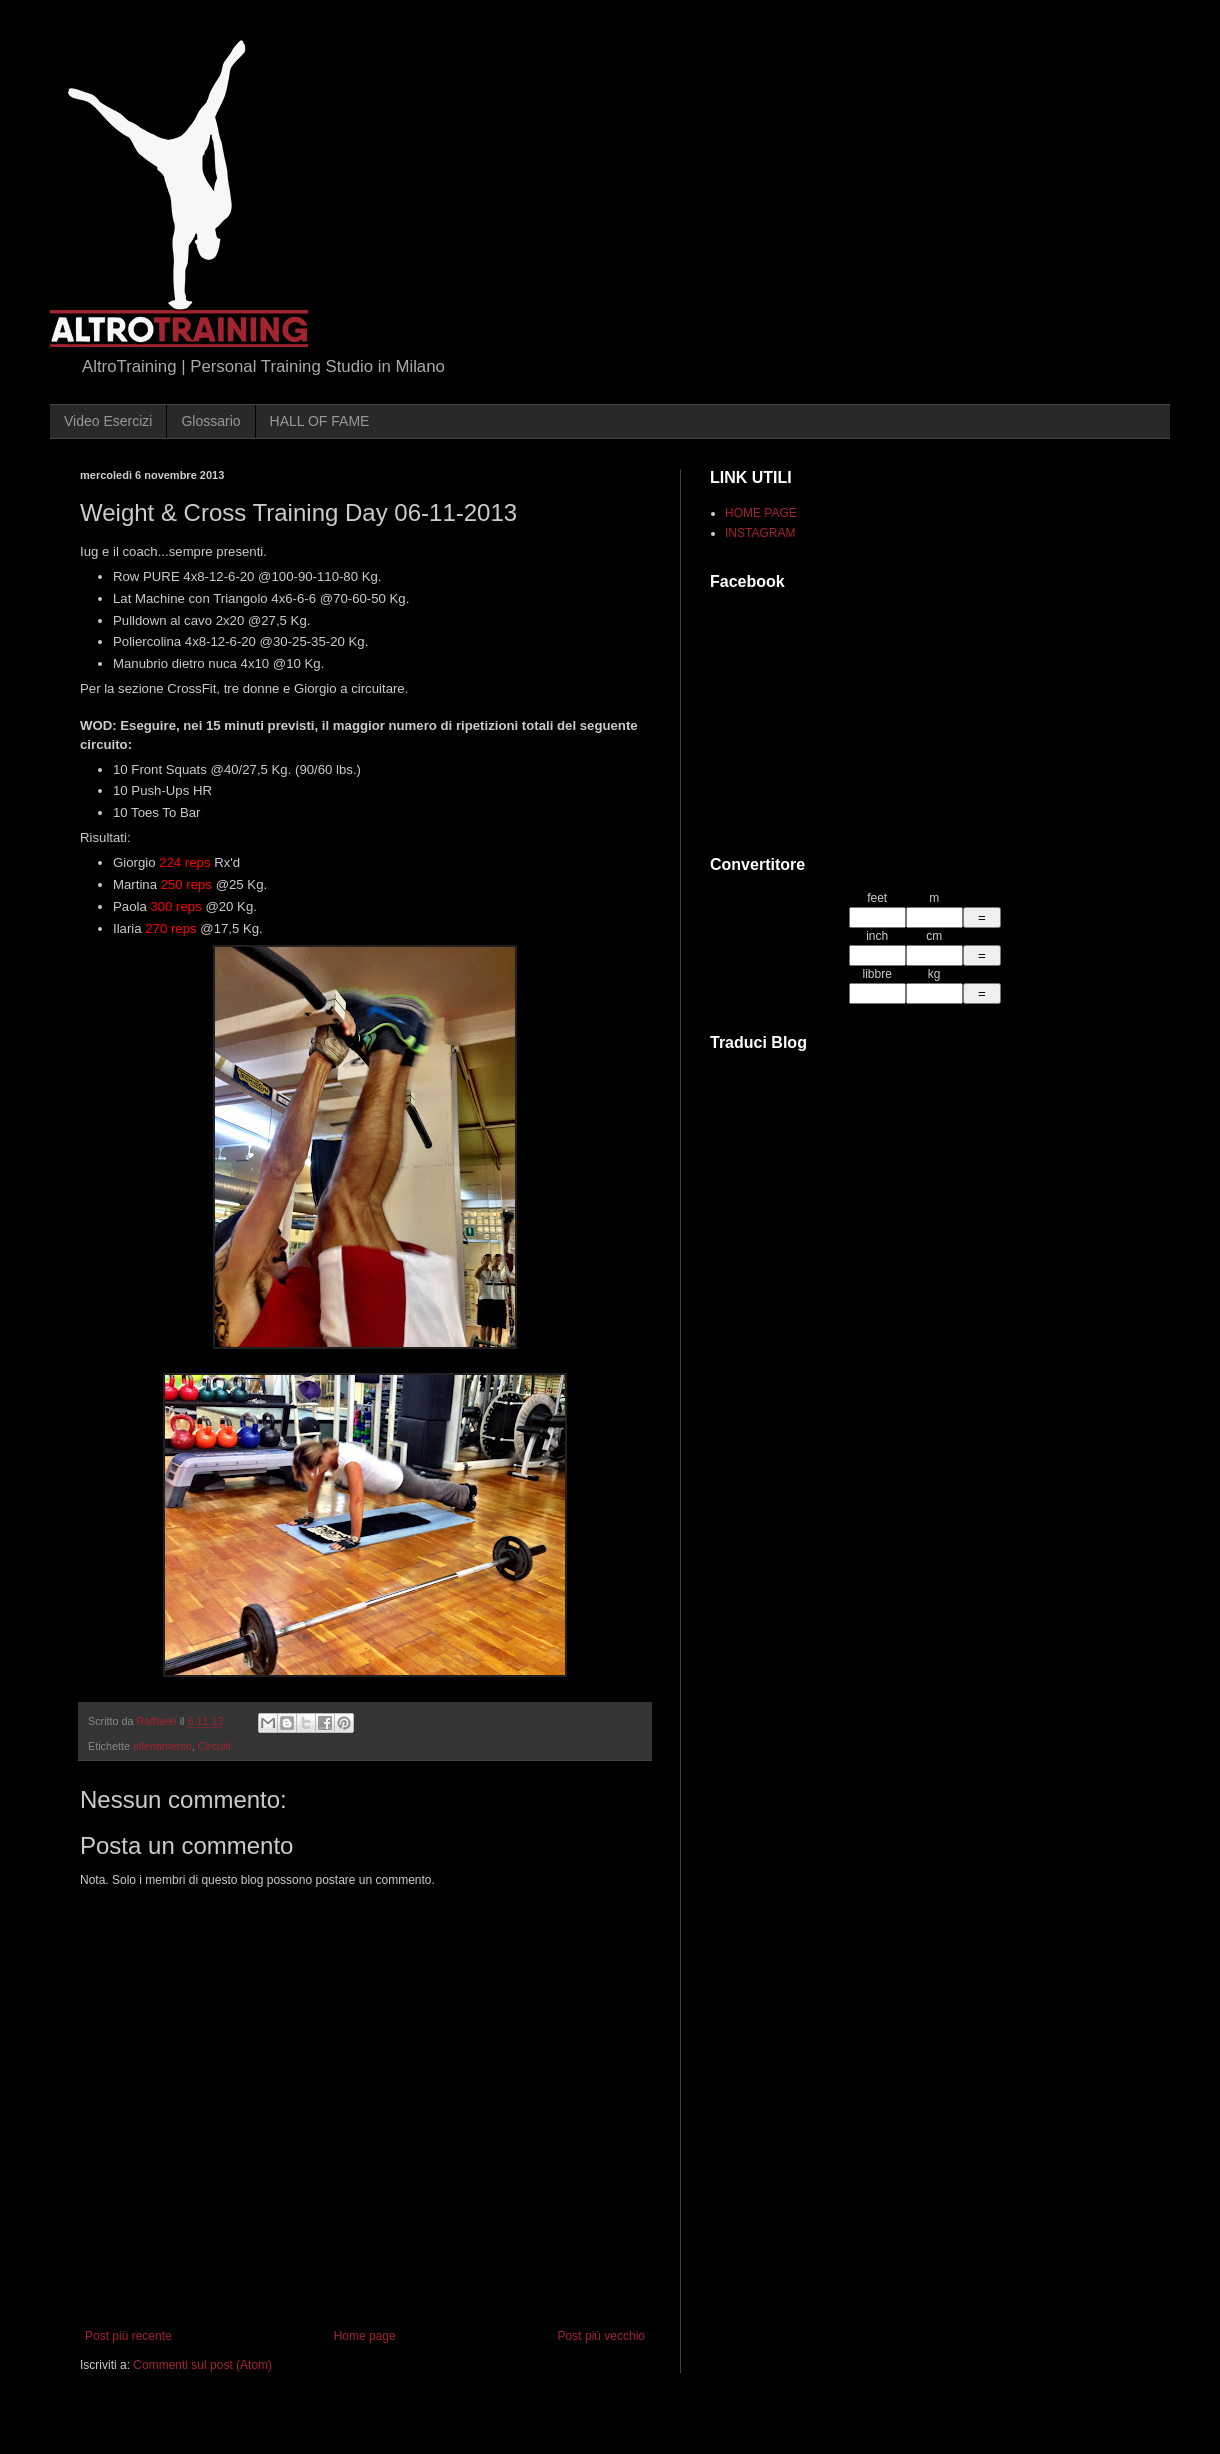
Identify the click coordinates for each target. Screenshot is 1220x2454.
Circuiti (214, 1746)
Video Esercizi (108, 421)
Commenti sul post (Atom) (202, 2365)
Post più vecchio (601, 2336)
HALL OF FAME (320, 421)
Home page (365, 2336)
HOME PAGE (761, 513)
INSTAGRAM (760, 533)
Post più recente (128, 2336)
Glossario (210, 421)
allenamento (162, 1746)
